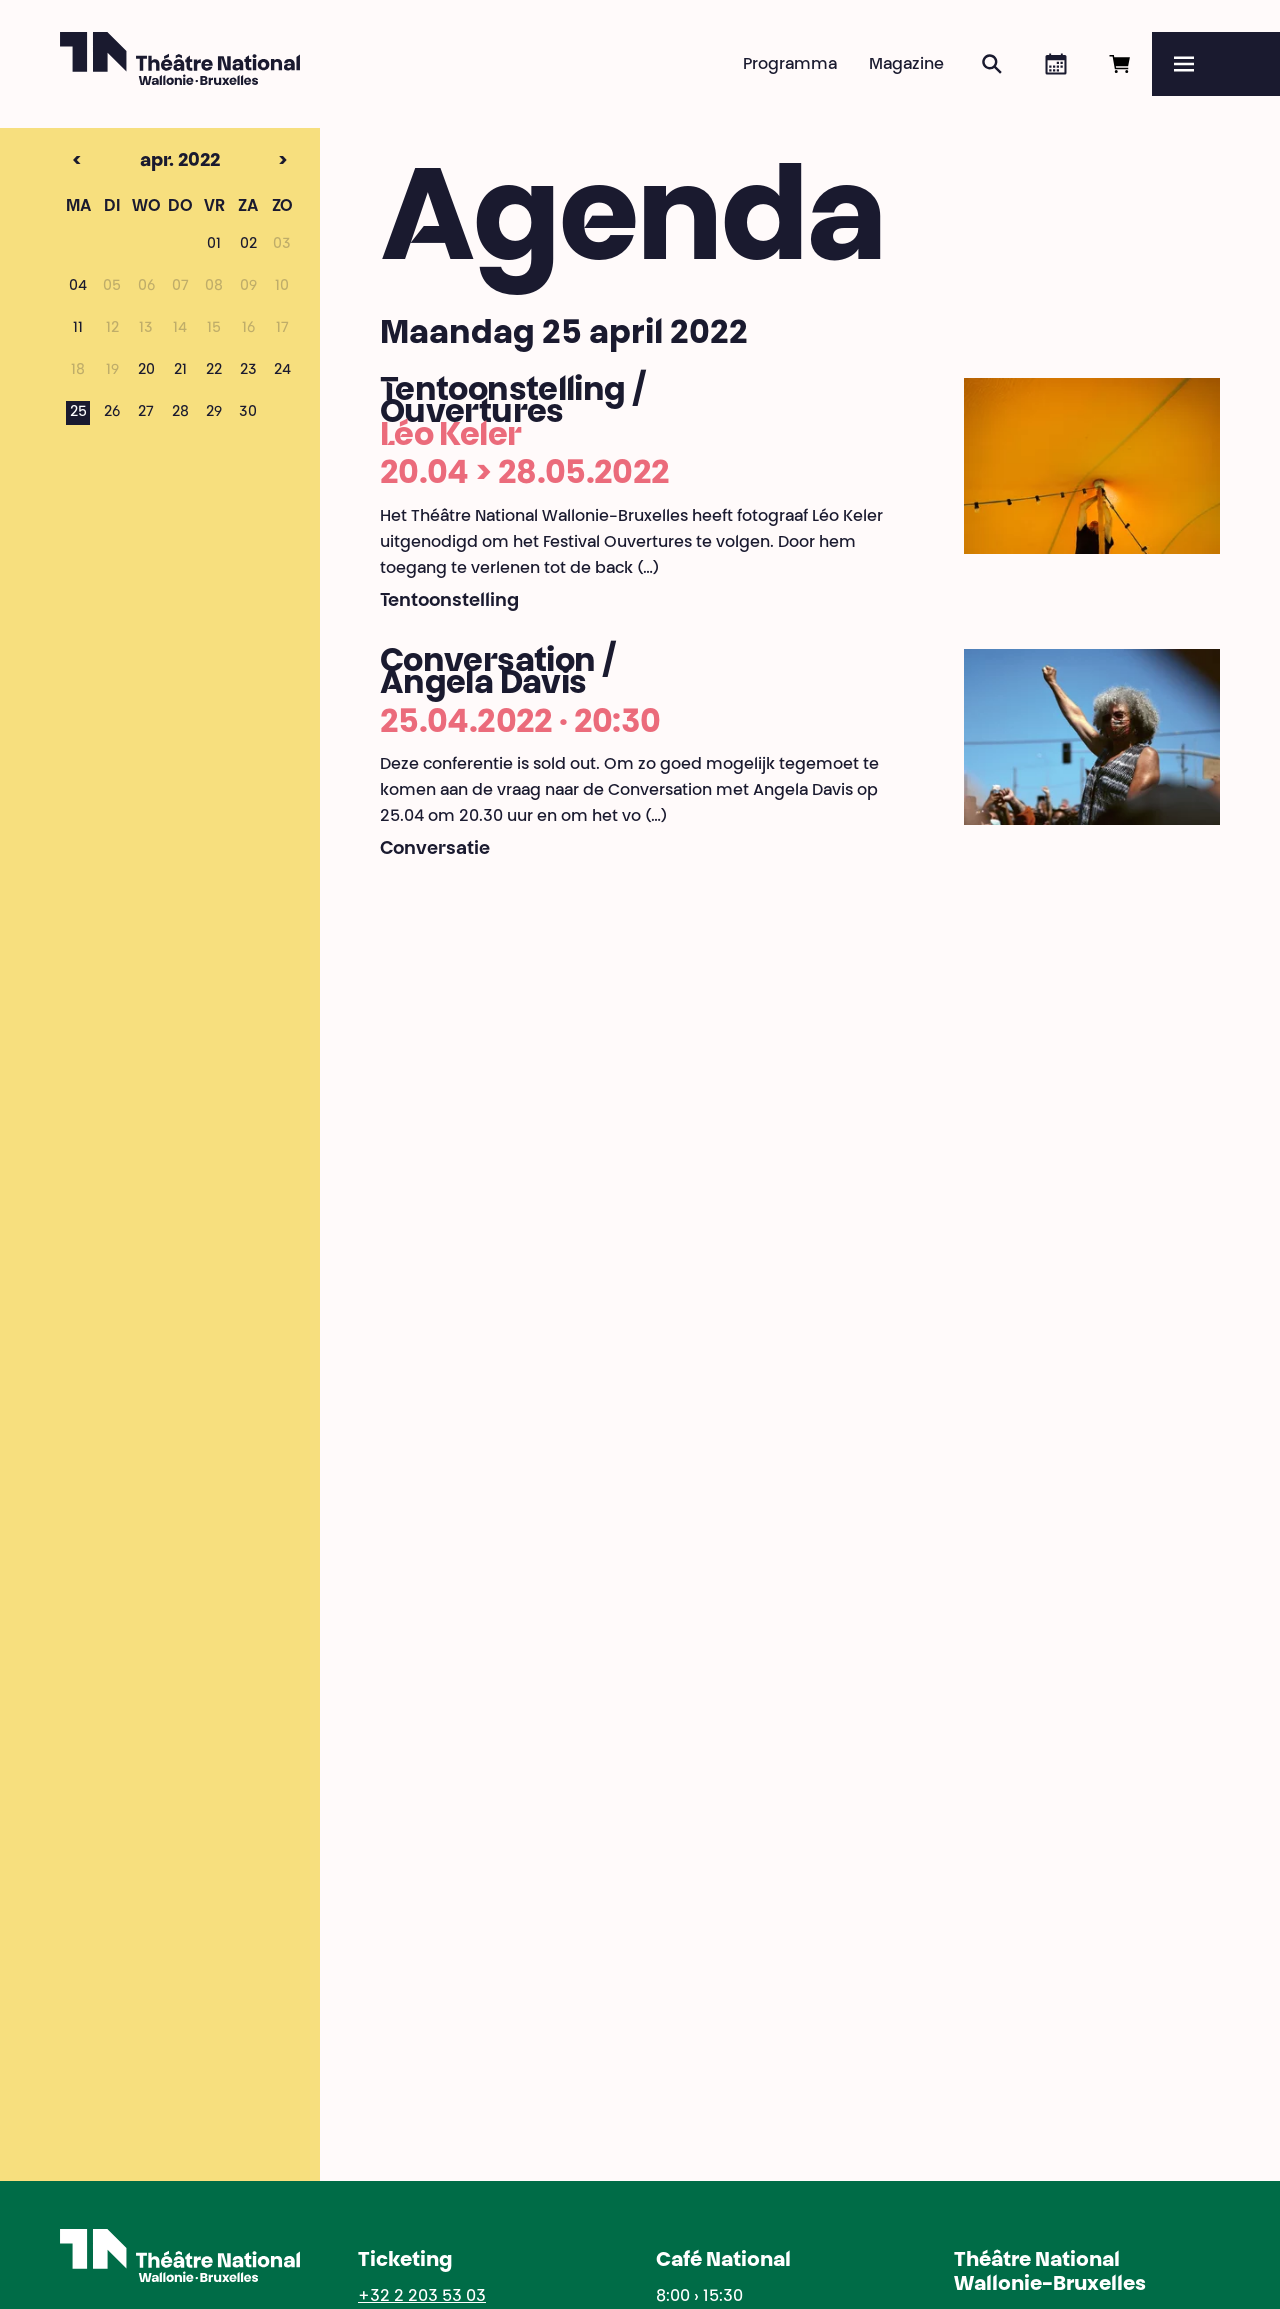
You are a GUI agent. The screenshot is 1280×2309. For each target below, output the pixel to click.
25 (78, 413)
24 (282, 371)
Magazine (906, 65)
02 (248, 245)
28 (180, 413)
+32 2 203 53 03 (422, 2297)
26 (112, 413)
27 (146, 413)
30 (248, 413)
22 (214, 371)
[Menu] (1216, 64)
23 (248, 371)
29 (214, 413)
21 (180, 371)
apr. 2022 (145, 162)
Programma (790, 65)
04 (78, 287)
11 (78, 329)
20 (146, 371)
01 (214, 245)
